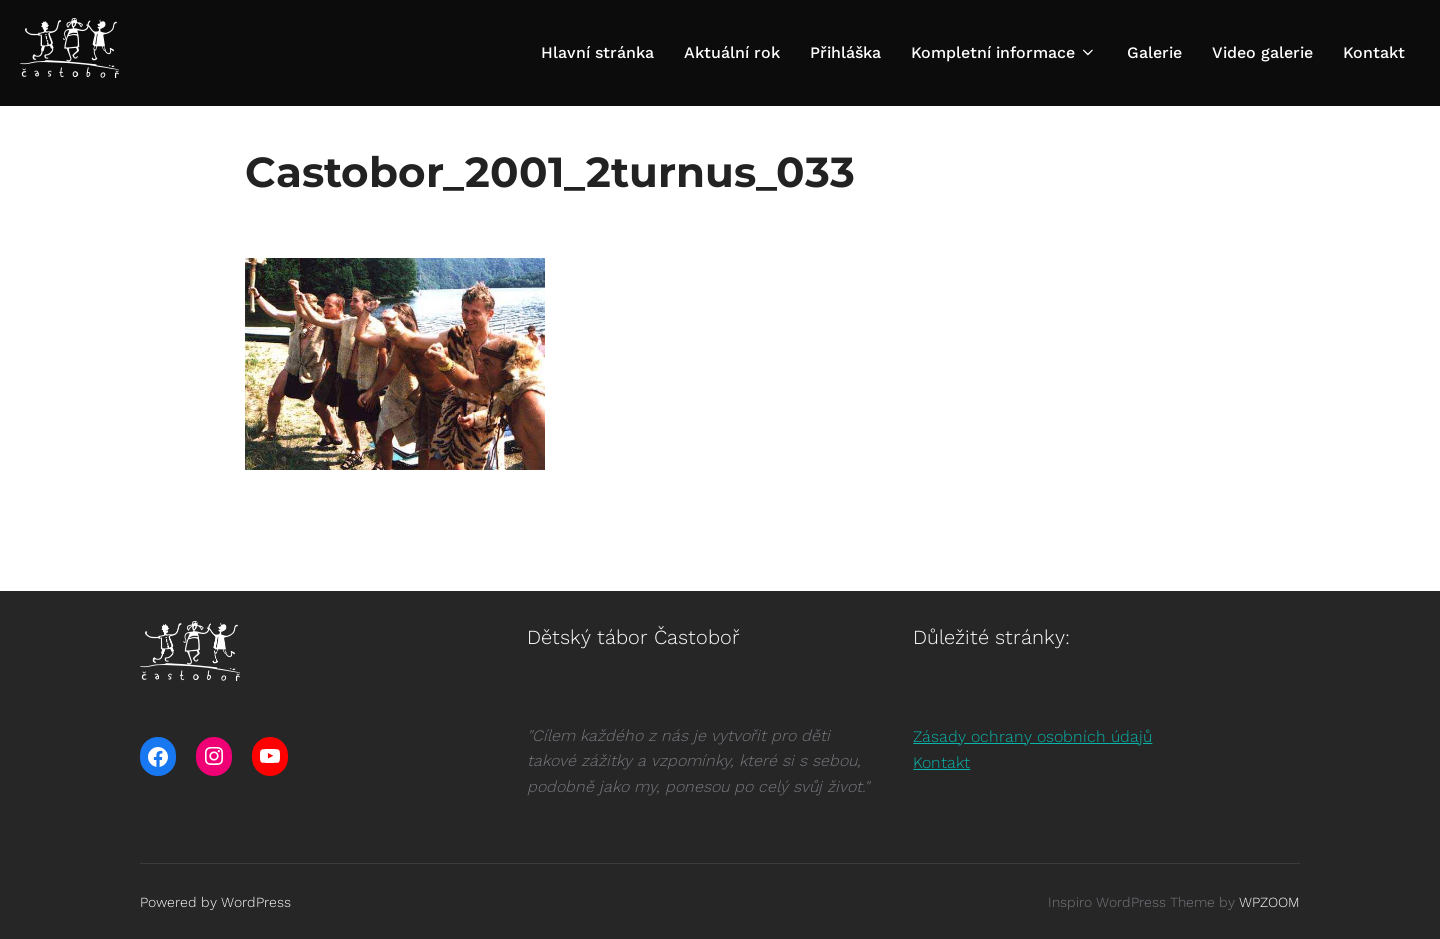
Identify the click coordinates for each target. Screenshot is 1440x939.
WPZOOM (1269, 902)
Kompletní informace (1004, 52)
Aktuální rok (732, 52)
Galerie (1154, 52)
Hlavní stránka (597, 52)
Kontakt (1374, 52)
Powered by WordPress (215, 902)
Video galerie (1262, 52)
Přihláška (845, 52)
